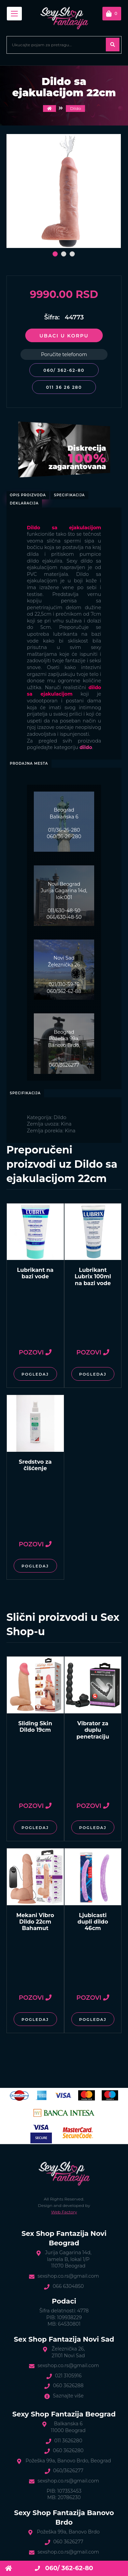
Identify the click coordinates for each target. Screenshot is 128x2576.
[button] (55, 254)
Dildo (75, 108)
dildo (86, 747)
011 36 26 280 (64, 387)
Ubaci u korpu (63, 336)
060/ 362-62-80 (63, 370)
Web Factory (64, 2211)
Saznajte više (68, 2396)
